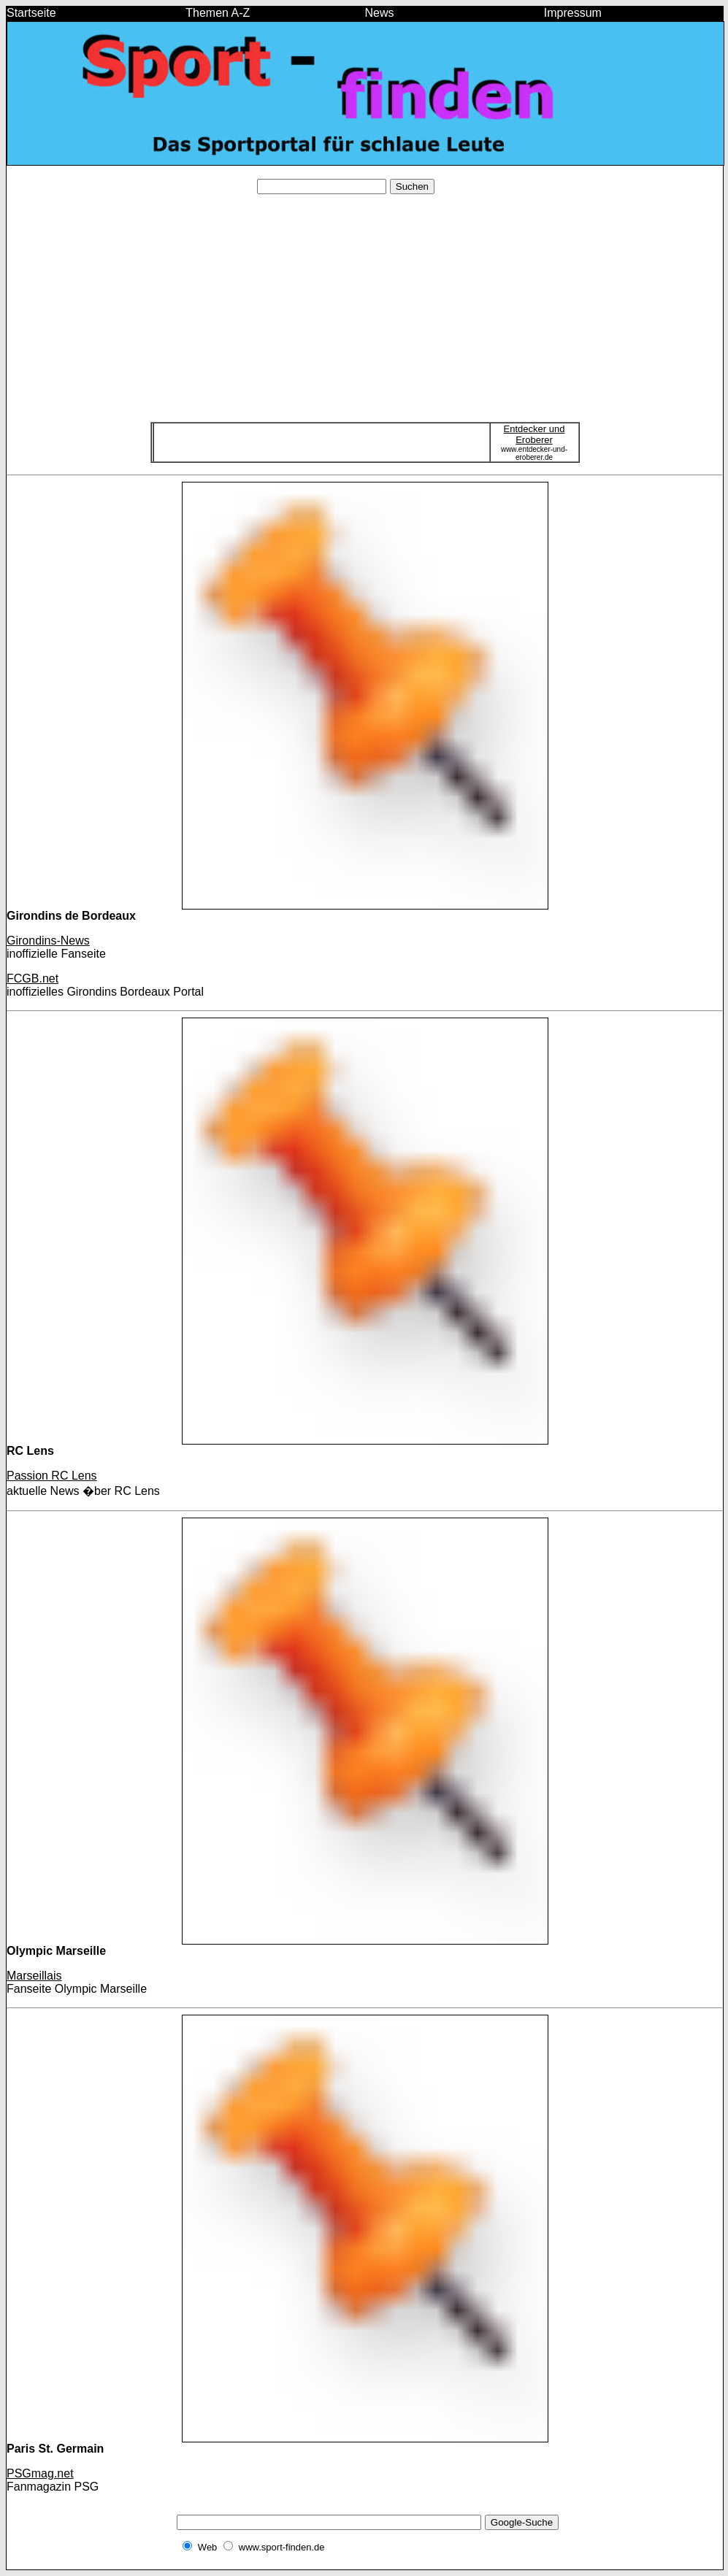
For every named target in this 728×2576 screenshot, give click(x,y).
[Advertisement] (365, 308)
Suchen (412, 186)
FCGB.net (32, 978)
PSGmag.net (40, 2473)
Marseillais (34, 1975)
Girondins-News (48, 940)
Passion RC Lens (52, 1475)
